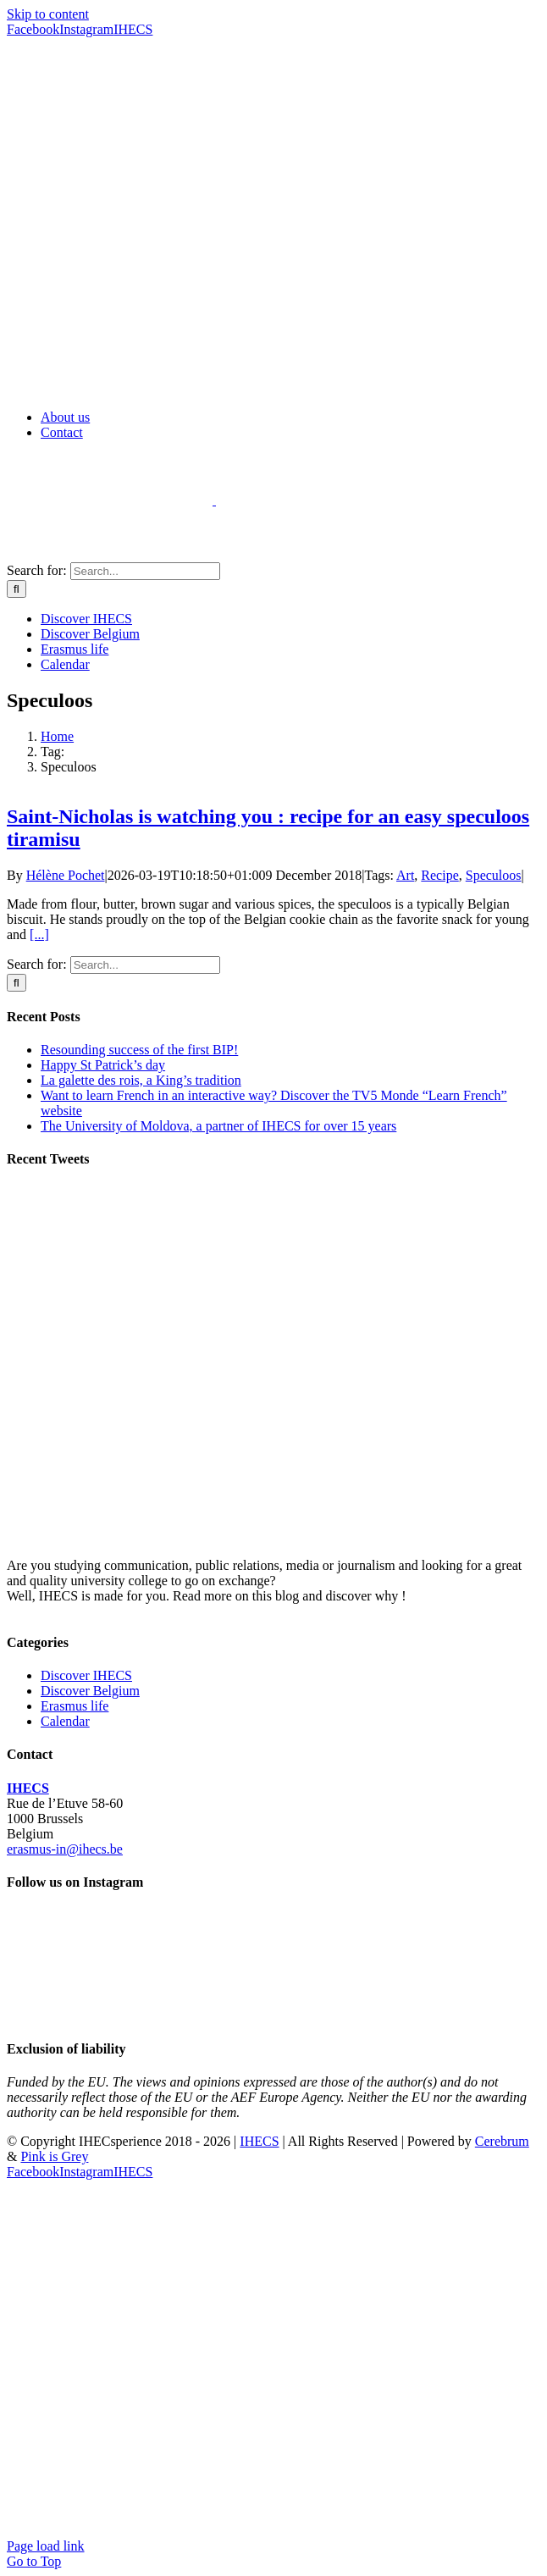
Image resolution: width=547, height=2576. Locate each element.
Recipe (439, 875)
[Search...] (145, 571)
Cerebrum (502, 2141)
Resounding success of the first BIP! (139, 1049)
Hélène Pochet (65, 875)
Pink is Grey (54, 2156)
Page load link (46, 2546)
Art (405, 875)
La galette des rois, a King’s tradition (141, 1080)
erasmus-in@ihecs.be (65, 1849)
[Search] (16, 589)
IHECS (28, 1788)
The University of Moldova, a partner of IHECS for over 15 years (218, 1126)
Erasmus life (74, 1706)
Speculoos (494, 875)
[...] (39, 934)
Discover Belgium (90, 1690)
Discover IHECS (86, 1675)
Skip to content (48, 14)
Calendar (65, 1721)
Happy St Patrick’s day (103, 1065)
